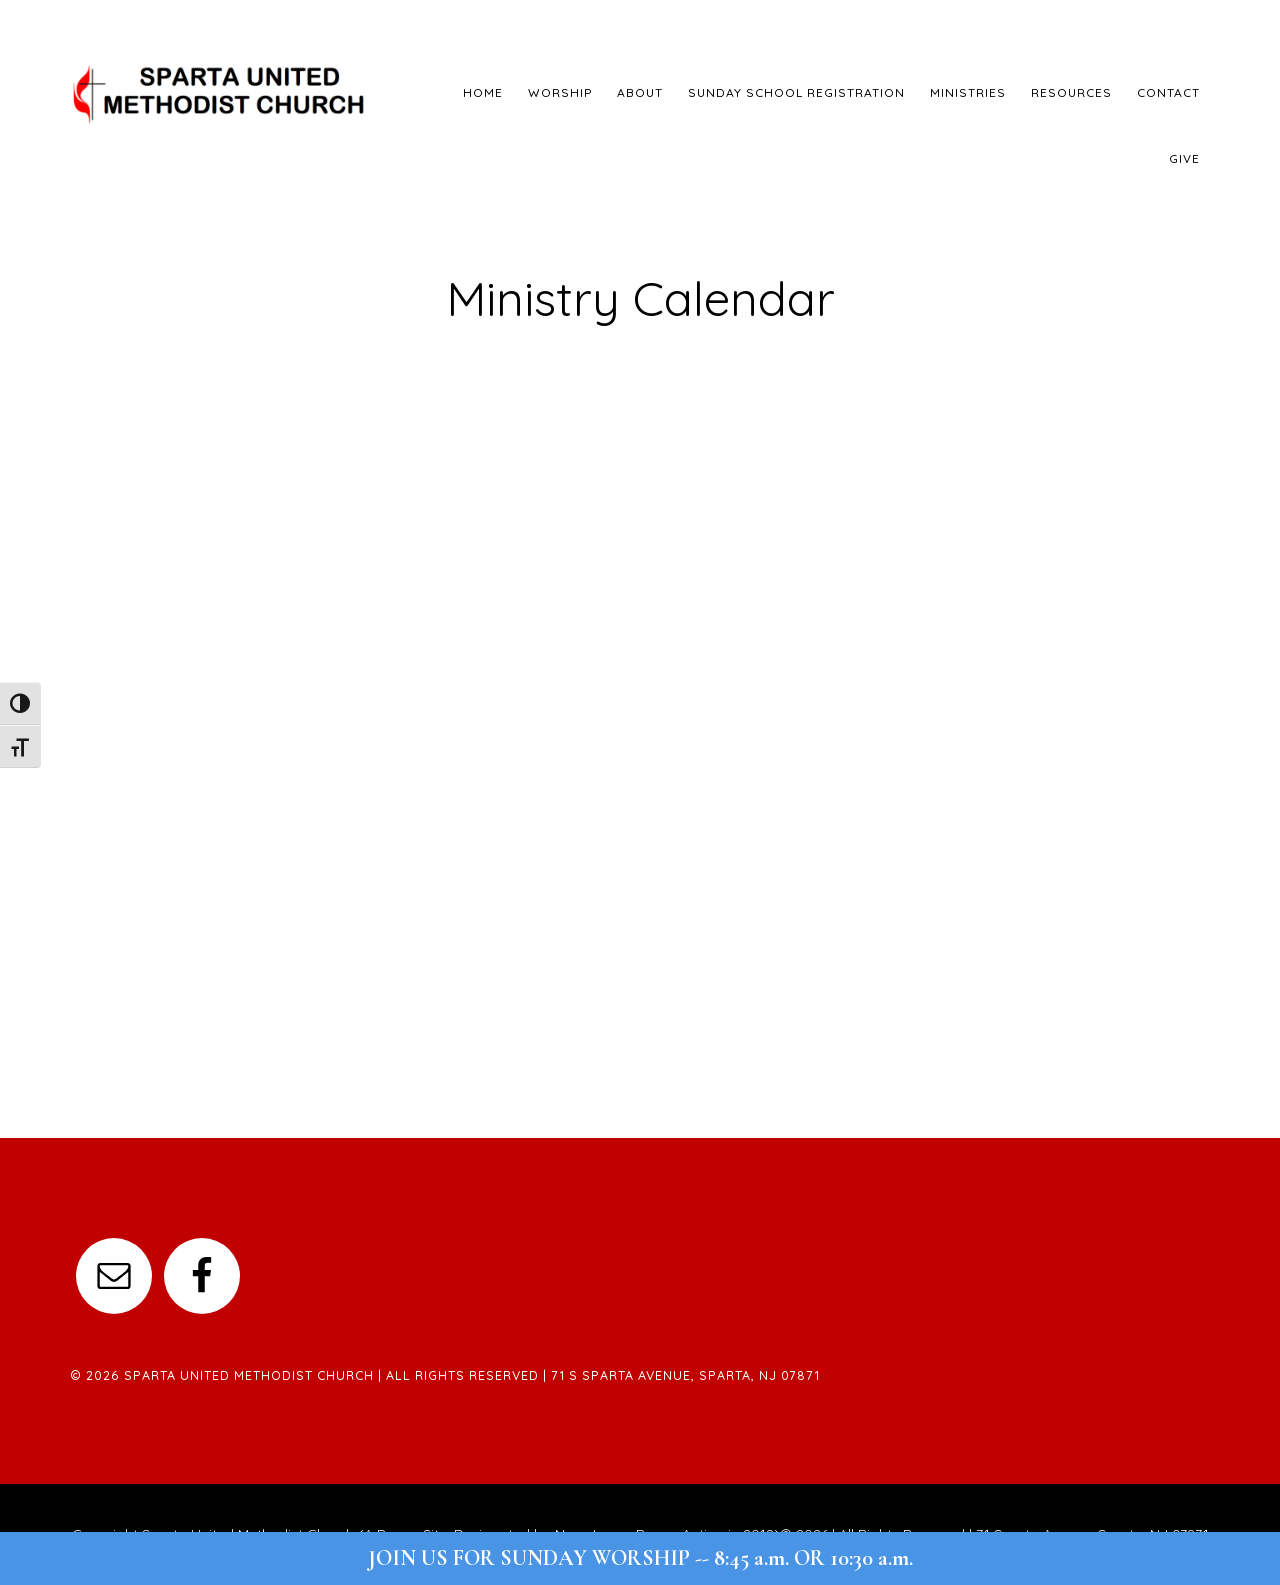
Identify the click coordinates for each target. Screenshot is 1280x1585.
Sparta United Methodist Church (220, 95)
